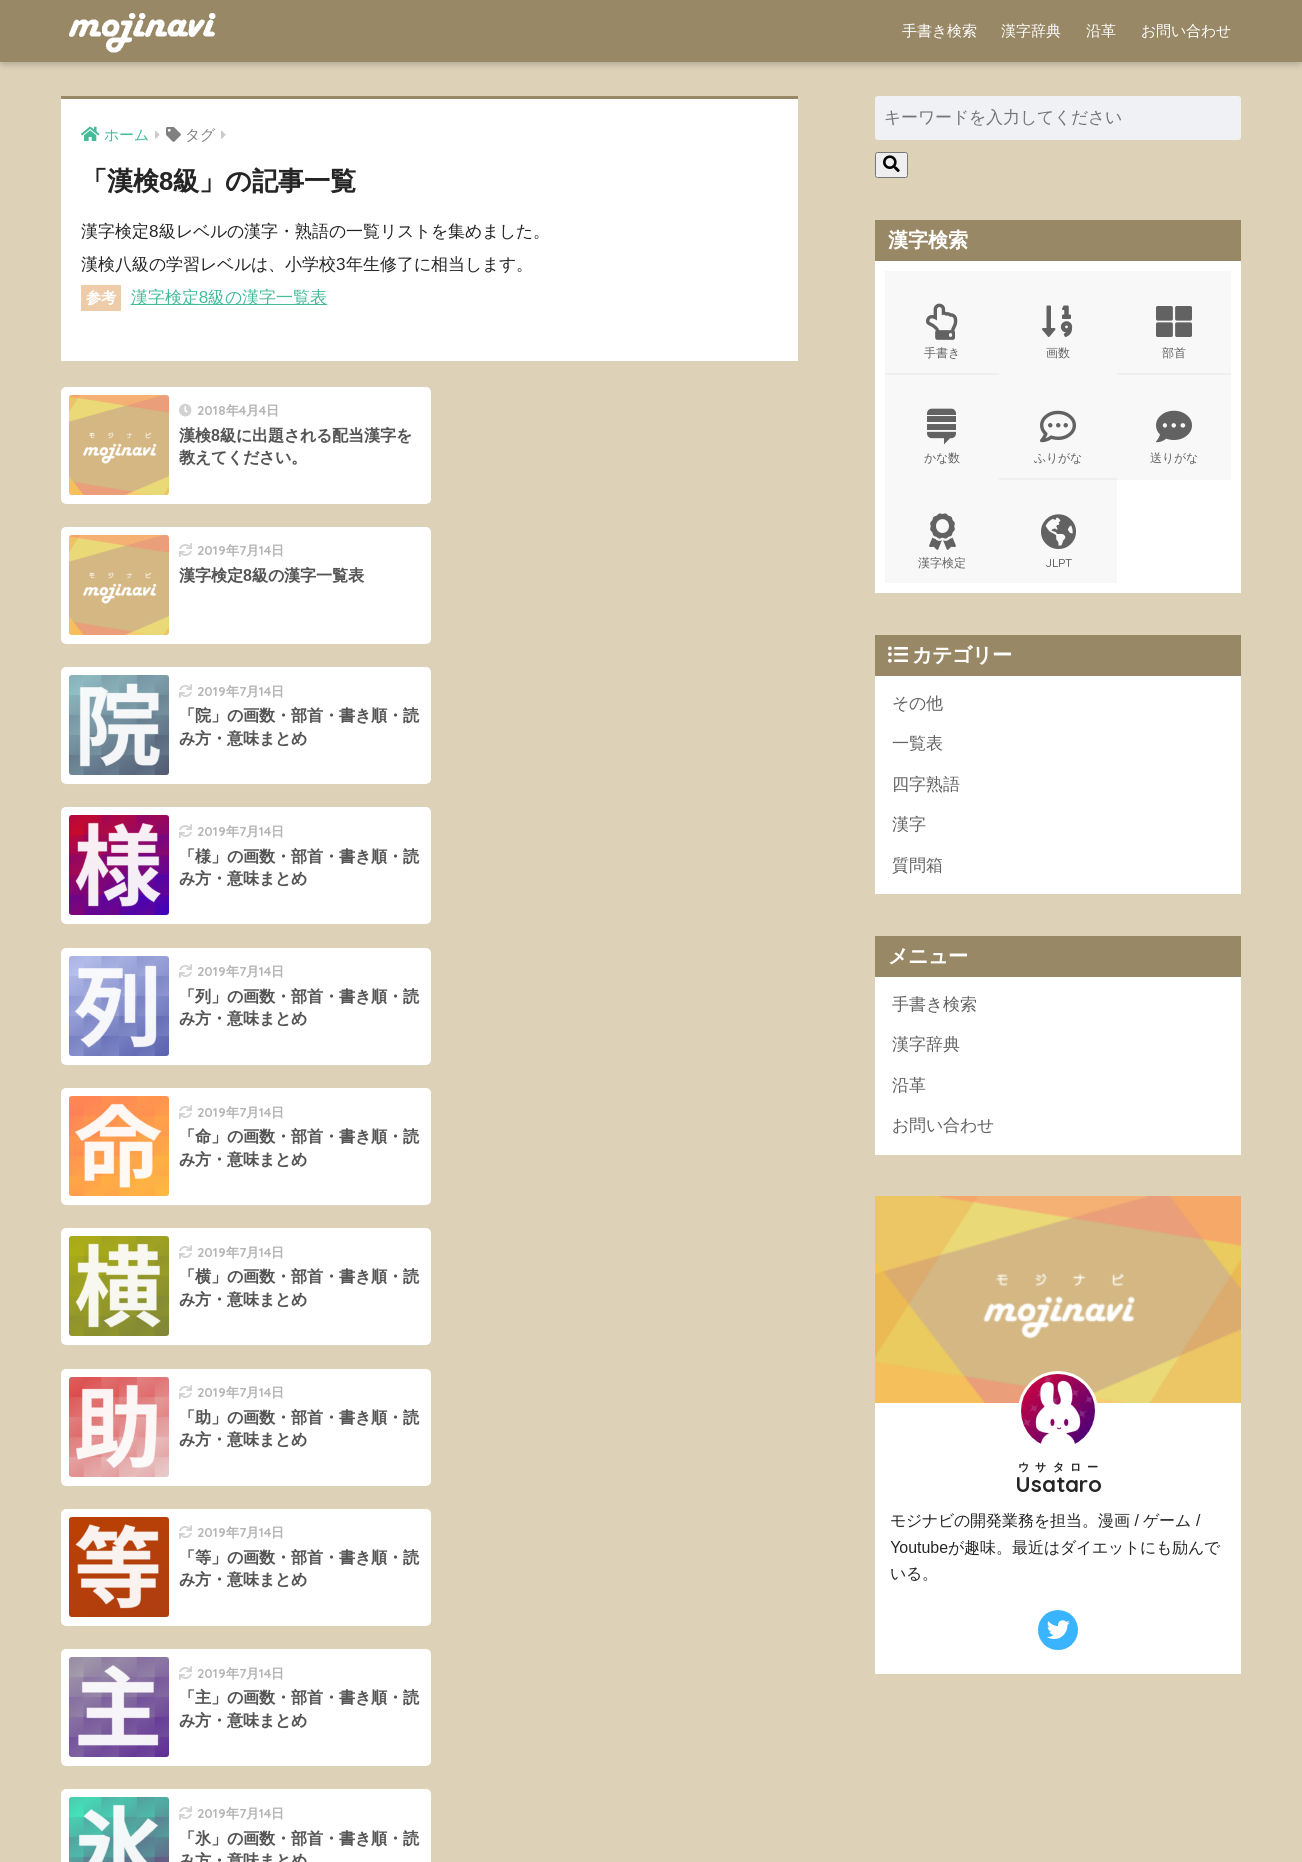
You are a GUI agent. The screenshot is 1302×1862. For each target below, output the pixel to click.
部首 (1174, 332)
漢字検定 (942, 542)
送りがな (1174, 437)
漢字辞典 (1031, 30)
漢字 (909, 825)
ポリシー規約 (648, 1812)
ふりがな (1058, 437)
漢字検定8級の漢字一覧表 (229, 297)
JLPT (1058, 542)
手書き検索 (939, 30)
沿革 (1101, 30)
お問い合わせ (1186, 30)
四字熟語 (926, 784)
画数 (1058, 332)
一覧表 (917, 744)
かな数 (942, 437)
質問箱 (917, 865)
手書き (942, 332)
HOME (651, 1783)
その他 (917, 703)
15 (493, 1447)
